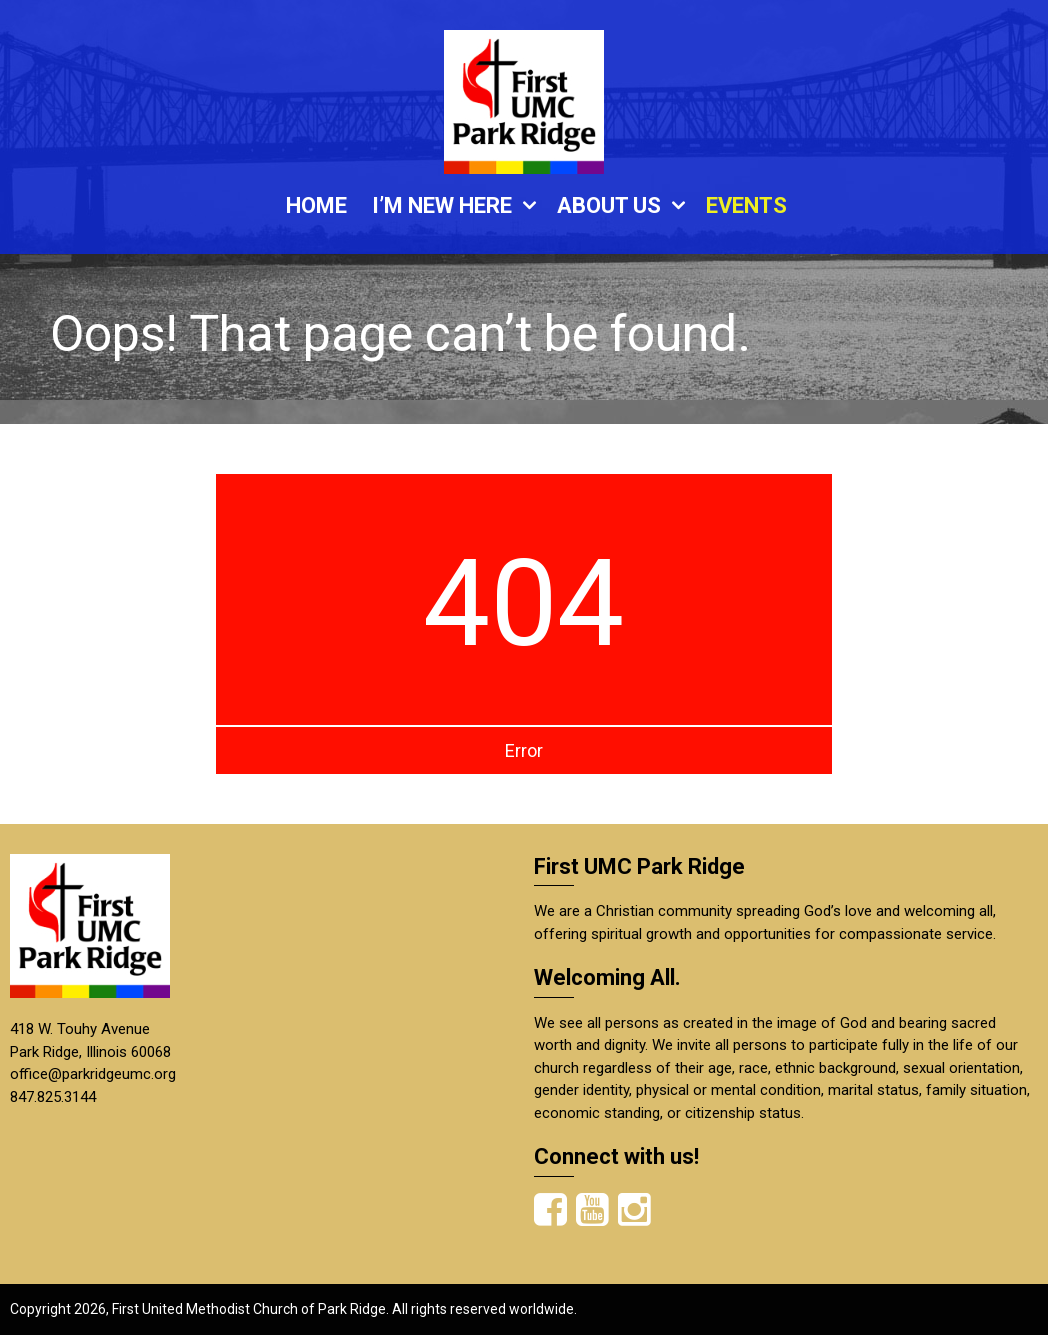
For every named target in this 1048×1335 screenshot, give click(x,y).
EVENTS (746, 205)
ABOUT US (609, 205)
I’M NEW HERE (442, 205)
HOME (316, 205)
